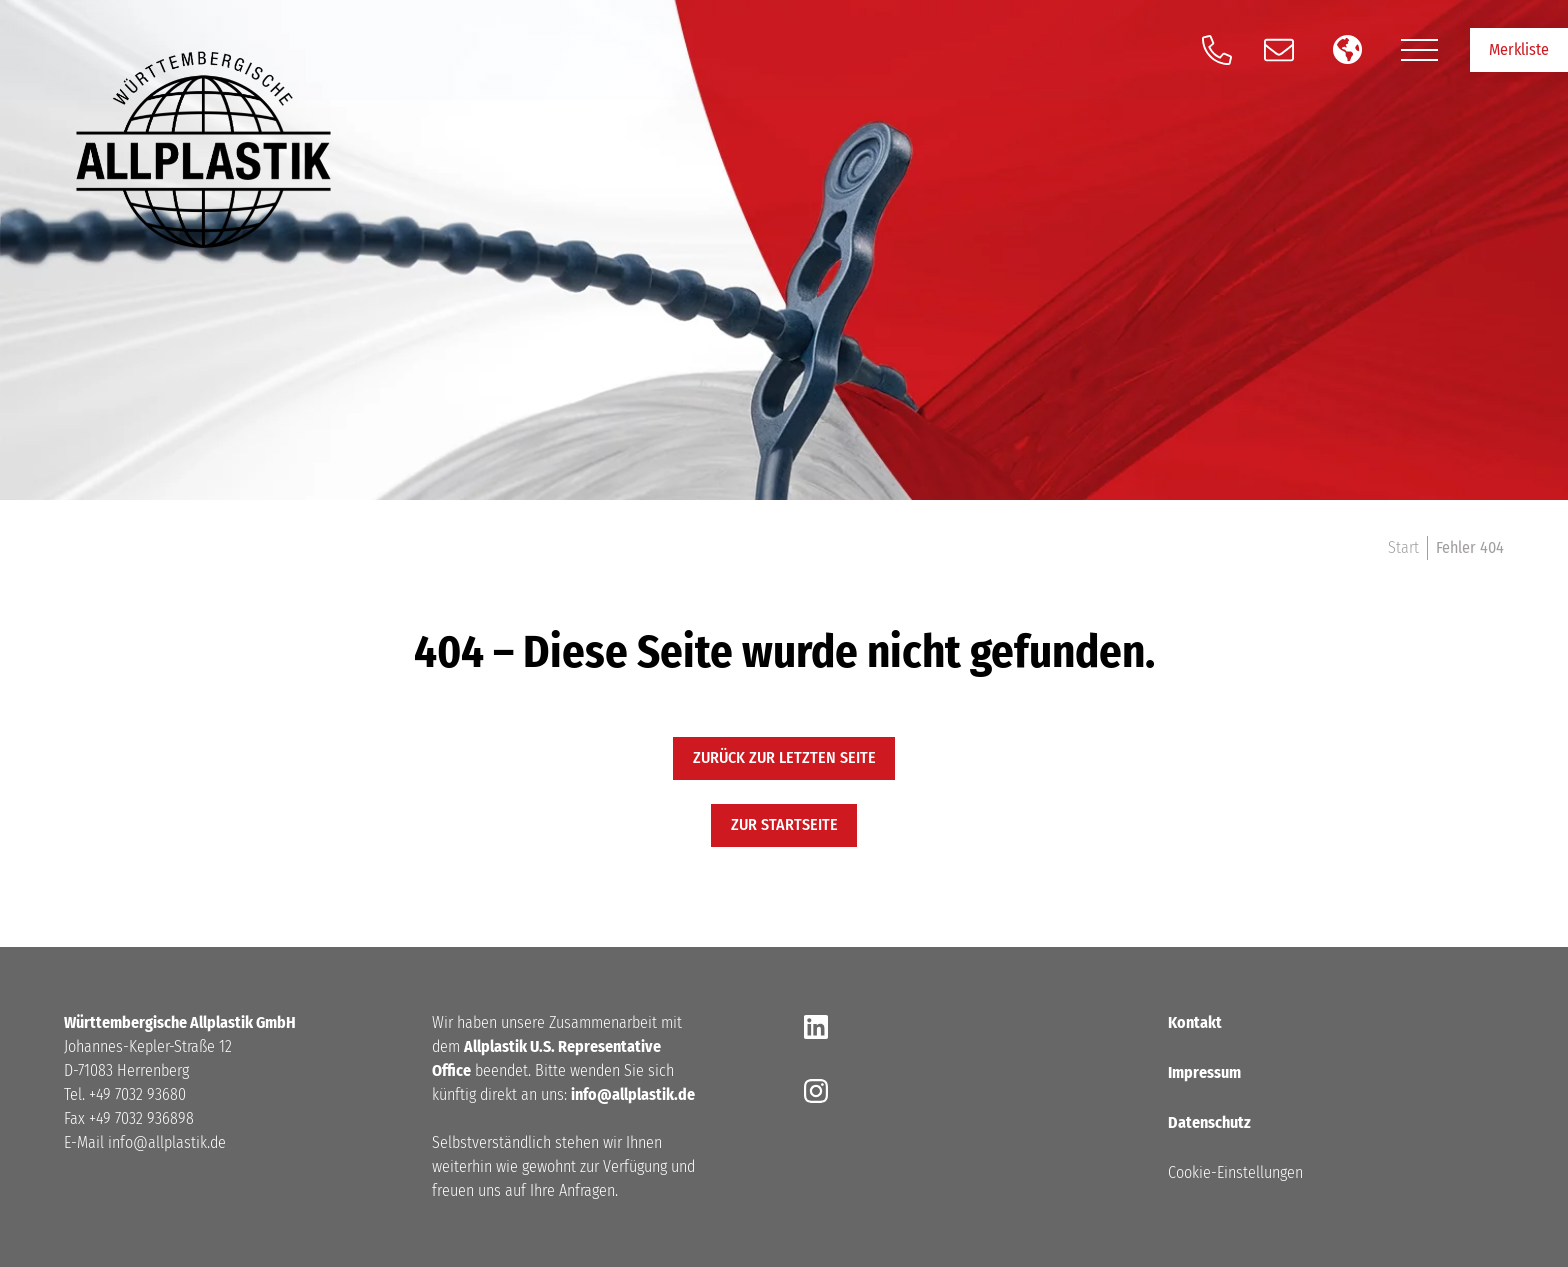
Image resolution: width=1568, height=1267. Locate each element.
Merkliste (1519, 49)
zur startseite (784, 824)
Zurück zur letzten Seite (784, 757)
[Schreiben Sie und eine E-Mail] (1279, 50)
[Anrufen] (1217, 50)
